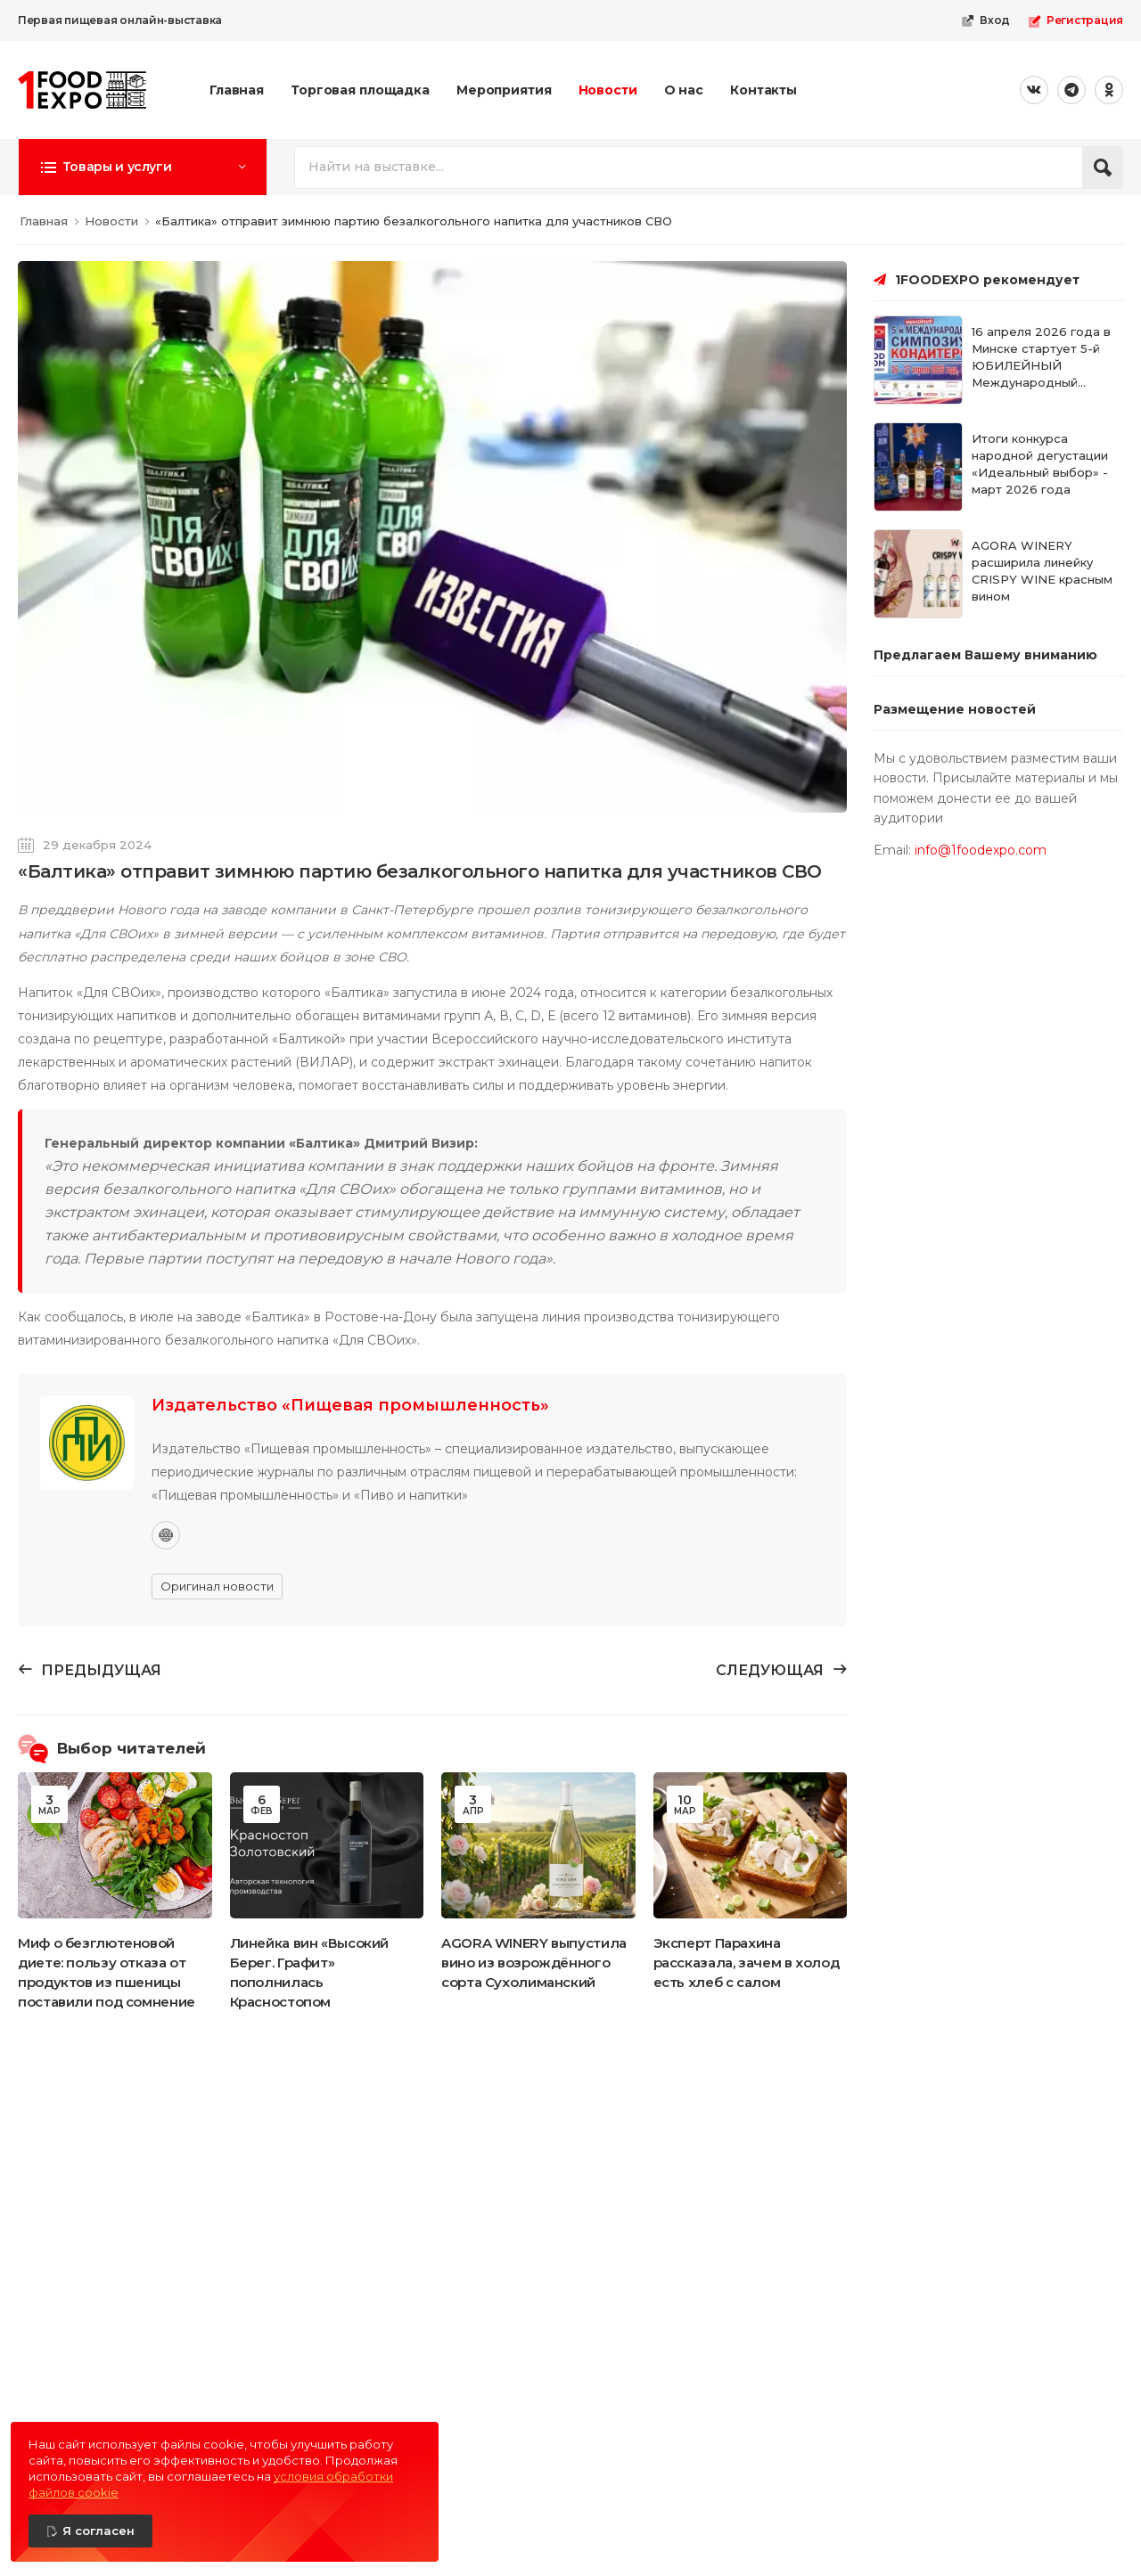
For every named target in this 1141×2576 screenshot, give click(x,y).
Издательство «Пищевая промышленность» (350, 1405)
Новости (608, 90)
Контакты (763, 90)
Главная (236, 90)
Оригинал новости (217, 1586)
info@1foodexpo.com (981, 850)
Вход (985, 20)
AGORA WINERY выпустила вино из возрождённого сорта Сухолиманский (534, 1962)
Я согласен (98, 2530)
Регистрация (1075, 20)
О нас (683, 90)
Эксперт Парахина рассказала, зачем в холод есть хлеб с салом (746, 1962)
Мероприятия (504, 90)
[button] (142, 166)
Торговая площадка (360, 90)
